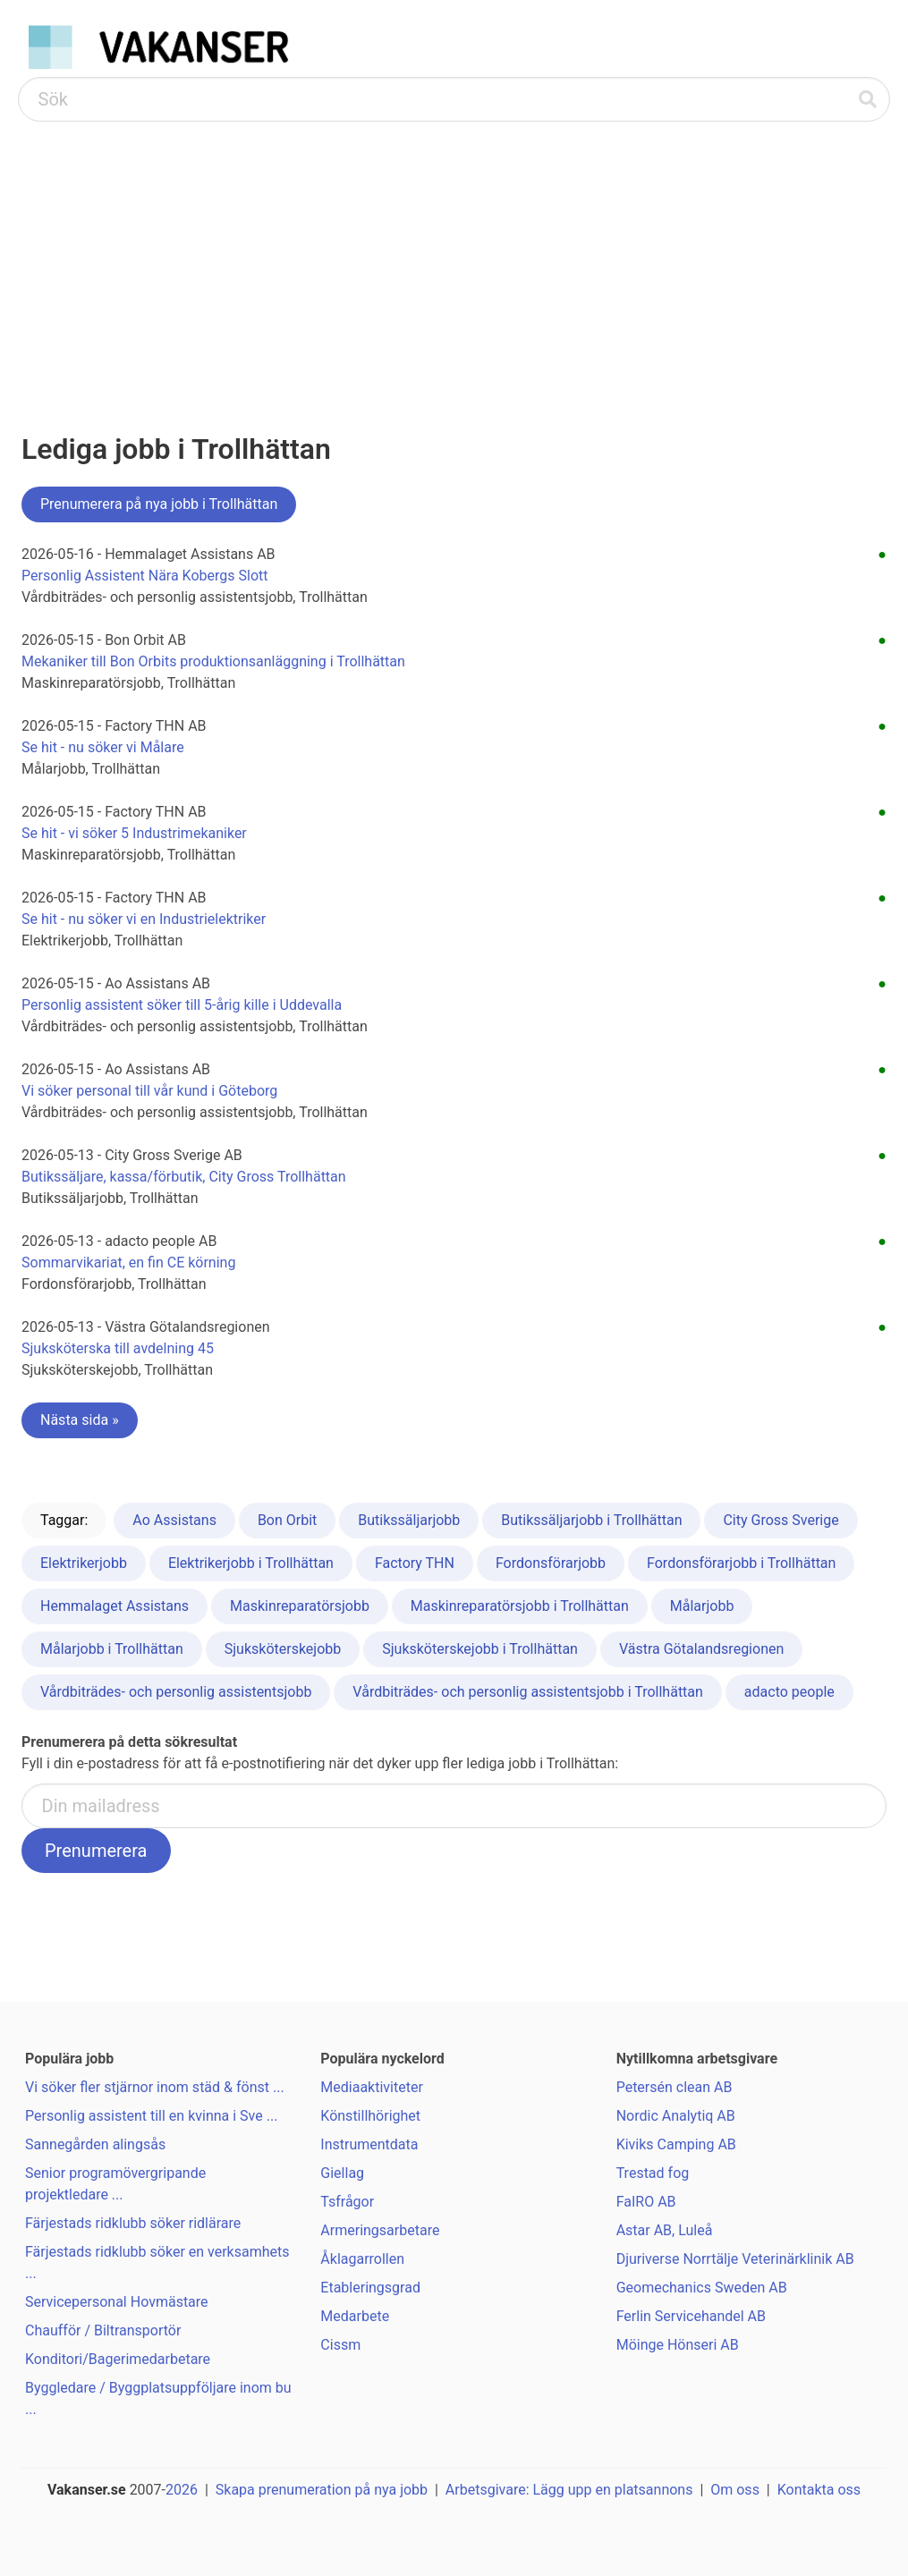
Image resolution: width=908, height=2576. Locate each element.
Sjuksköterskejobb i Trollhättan (480, 1648)
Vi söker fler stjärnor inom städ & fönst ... (154, 2087)
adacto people (789, 1691)
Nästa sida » (79, 1419)
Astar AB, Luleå (664, 2230)
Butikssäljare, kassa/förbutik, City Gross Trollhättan (183, 1176)
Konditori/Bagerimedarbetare (117, 2359)
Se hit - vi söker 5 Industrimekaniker (134, 833)
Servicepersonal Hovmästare (116, 2301)
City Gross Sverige (780, 1520)
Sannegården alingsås (95, 2144)
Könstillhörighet (370, 2115)
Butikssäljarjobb (409, 1520)
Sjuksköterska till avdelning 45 (117, 1348)
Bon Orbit (287, 1520)
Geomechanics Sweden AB (701, 2287)
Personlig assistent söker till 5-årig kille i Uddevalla (181, 1004)
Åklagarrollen (362, 2258)
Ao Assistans (174, 1520)
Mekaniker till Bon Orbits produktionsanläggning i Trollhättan (213, 661)
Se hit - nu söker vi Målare (102, 747)
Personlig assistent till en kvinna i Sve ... (151, 2115)
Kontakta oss (819, 2489)
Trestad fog (653, 2173)
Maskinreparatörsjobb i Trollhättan (520, 1605)
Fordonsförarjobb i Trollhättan (741, 1563)
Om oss (734, 2489)
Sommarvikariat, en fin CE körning (128, 1262)
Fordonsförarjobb (551, 1563)
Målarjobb (702, 1605)
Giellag (342, 2173)
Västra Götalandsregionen (701, 1648)
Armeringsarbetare (379, 2230)
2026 (181, 2489)
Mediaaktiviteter (371, 2087)
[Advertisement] (454, 256)
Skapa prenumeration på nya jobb (322, 2489)
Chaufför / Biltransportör (103, 2330)
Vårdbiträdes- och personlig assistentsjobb (175, 1691)
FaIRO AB (646, 2201)
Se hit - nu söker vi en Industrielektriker (143, 919)
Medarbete (354, 2316)
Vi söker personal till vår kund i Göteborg (149, 1090)
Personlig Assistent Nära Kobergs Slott (144, 575)
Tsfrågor (347, 2201)
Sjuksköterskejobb (283, 1648)
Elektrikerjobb (83, 1563)
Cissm (340, 2344)
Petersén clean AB (674, 2087)
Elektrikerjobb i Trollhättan (251, 1563)
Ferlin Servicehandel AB (691, 2316)
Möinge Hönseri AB (677, 2344)
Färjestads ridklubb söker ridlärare (133, 2223)
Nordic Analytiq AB (675, 2115)
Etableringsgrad (370, 2287)
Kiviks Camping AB (676, 2144)
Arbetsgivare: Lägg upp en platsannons (569, 2489)
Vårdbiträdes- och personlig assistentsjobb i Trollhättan (527, 1691)
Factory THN (414, 1563)
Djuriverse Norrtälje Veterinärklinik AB (735, 2258)
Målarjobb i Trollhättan (111, 1648)
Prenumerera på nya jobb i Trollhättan (158, 504)
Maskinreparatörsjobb (299, 1605)
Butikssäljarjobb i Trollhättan (591, 1520)
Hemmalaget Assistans (114, 1605)
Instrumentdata (369, 2144)
